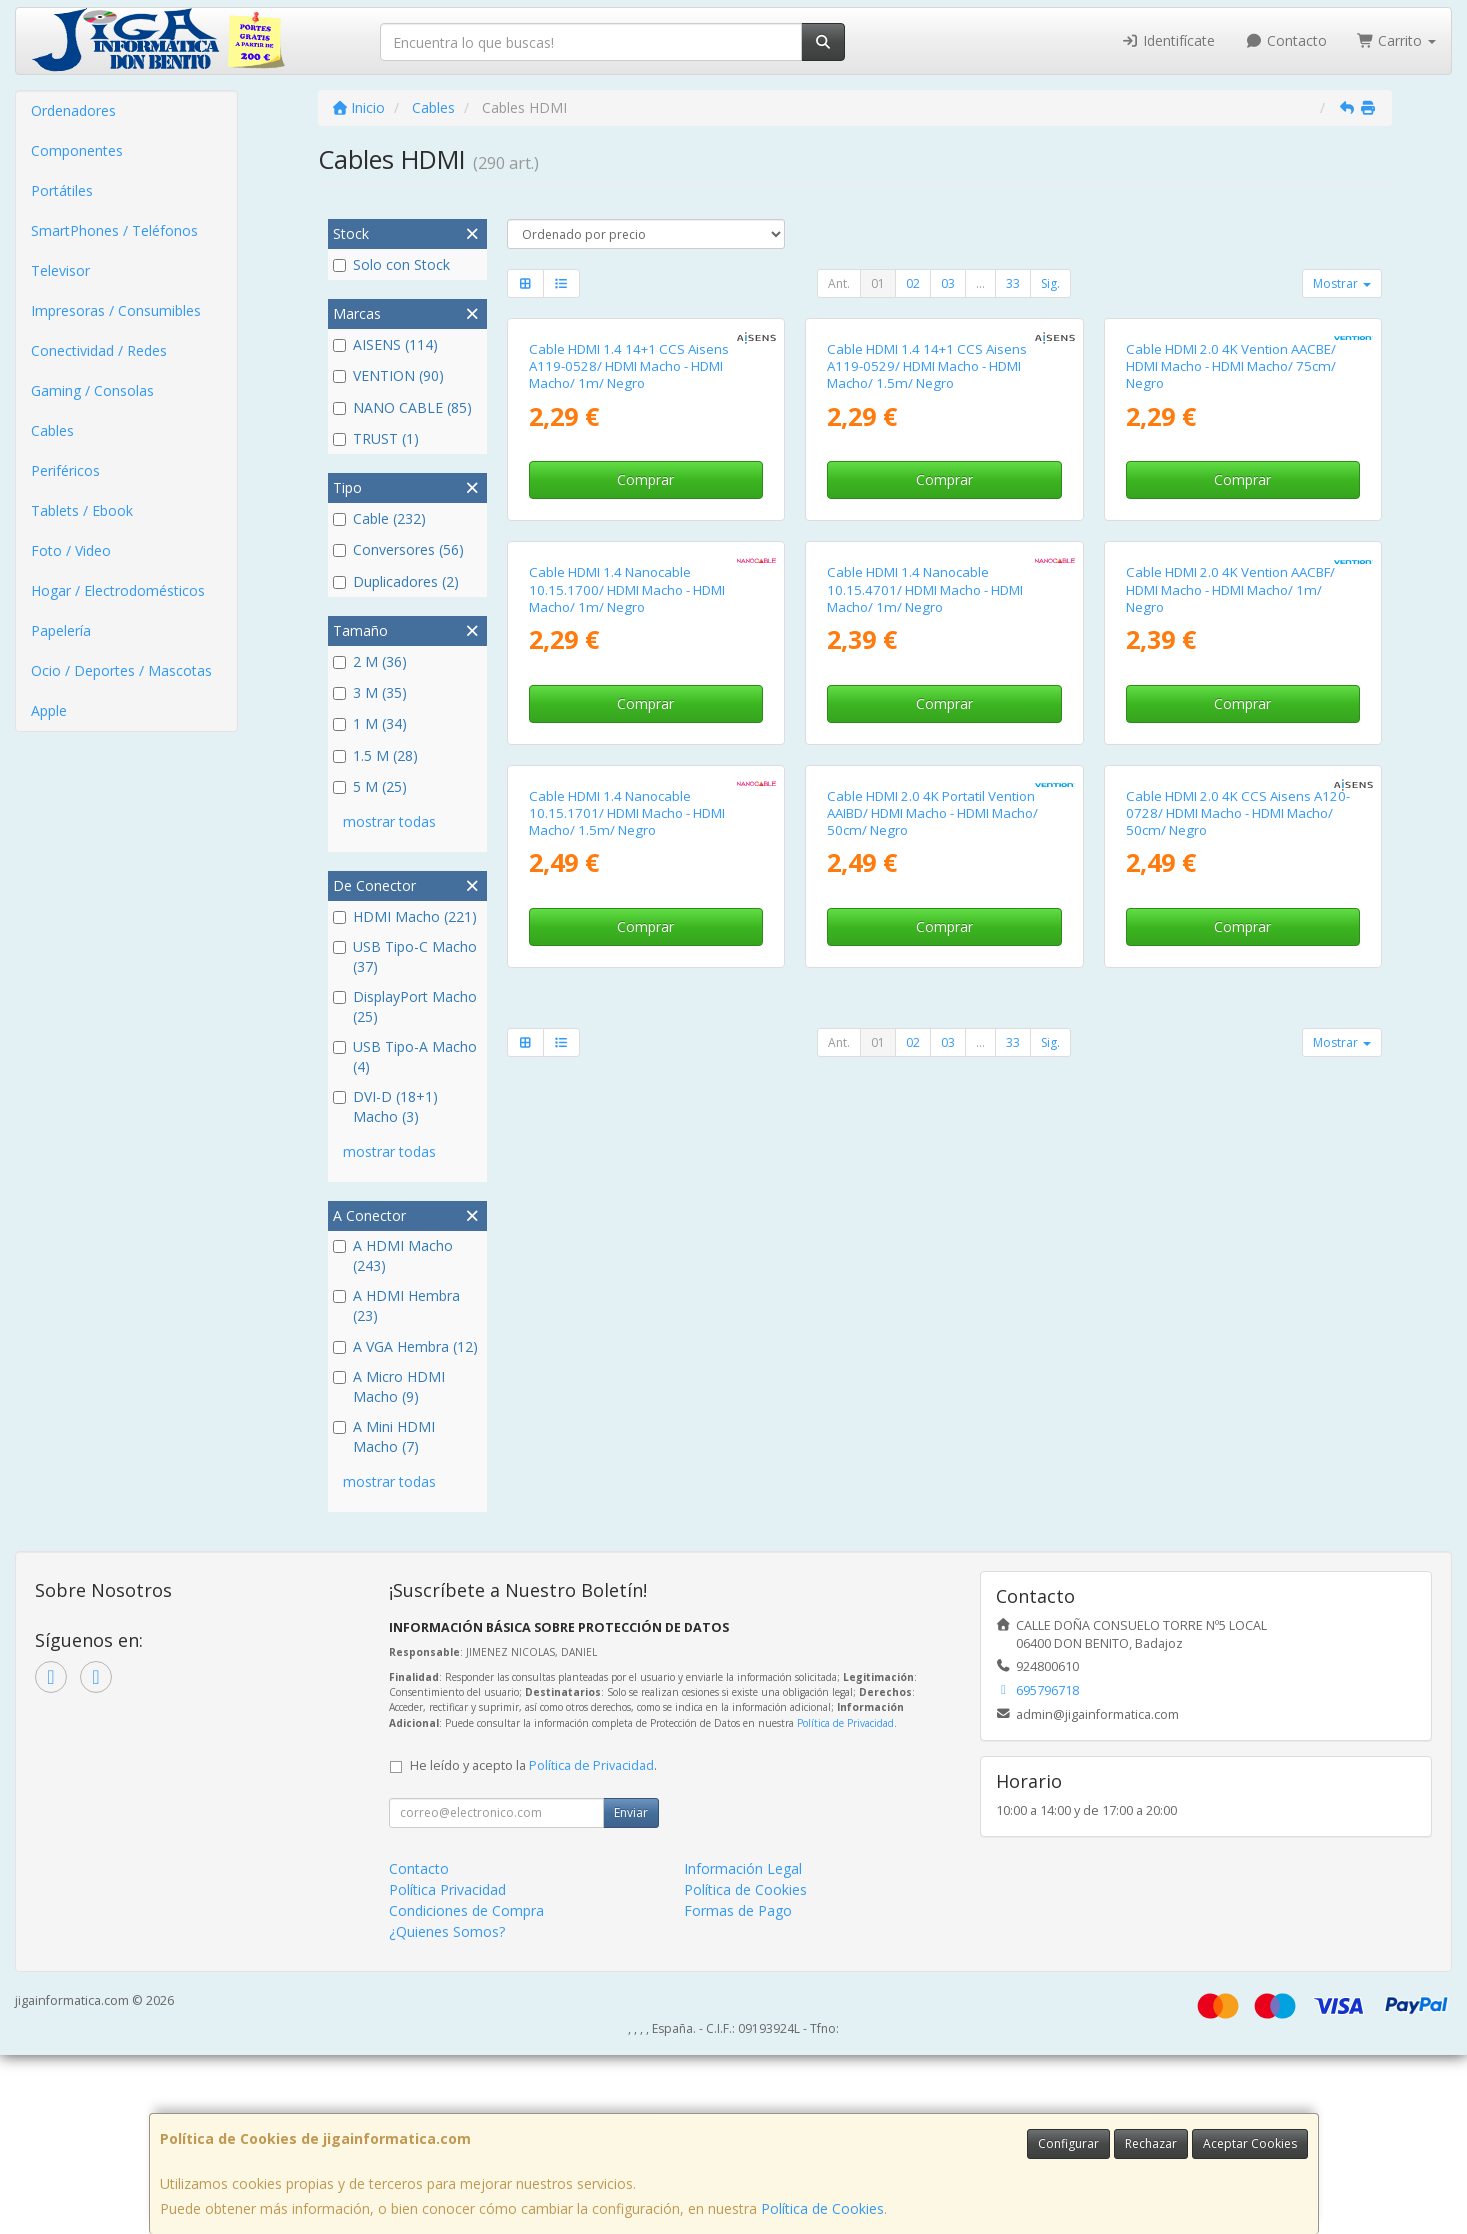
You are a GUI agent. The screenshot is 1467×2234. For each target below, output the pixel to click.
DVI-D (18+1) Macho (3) (385, 1106)
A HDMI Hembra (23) (396, 1305)
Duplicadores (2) (396, 581)
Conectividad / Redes (99, 350)
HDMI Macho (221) (405, 916)
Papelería (61, 630)
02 (913, 283)
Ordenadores (73, 110)
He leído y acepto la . (533, 1944)
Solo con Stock (391, 264)
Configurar (1068, 2143)
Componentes (77, 150)
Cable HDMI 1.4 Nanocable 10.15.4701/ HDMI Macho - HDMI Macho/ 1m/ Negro (925, 1021)
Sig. (1050, 283)
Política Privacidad (447, 2068)
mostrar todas (389, 821)
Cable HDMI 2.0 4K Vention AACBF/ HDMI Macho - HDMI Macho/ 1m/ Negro (1230, 1021)
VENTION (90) (388, 375)
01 (878, 283)
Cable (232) (379, 518)
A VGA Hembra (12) (405, 1346)
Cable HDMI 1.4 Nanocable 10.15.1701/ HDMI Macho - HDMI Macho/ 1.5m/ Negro (627, 1461)
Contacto (1286, 40)
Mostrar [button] (1342, 283)
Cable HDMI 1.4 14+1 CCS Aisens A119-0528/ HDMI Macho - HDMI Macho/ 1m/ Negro (629, 582)
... (980, 283)
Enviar (631, 1991)
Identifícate (1169, 40)
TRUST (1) (376, 438)
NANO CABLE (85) (402, 407)
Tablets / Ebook (82, 510)
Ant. (839, 283)
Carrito (1397, 40)
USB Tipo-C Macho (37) (405, 956)
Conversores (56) (398, 549)
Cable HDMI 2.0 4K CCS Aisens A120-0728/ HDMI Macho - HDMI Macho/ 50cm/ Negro (1238, 1461)
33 (1013, 283)
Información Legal (743, 2047)
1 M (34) (370, 723)
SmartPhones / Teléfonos (114, 230)
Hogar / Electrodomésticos (118, 590)
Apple (49, 710)
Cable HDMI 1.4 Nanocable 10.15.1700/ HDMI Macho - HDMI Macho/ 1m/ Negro (627, 1021)
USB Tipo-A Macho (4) (405, 1056)
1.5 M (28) (375, 755)
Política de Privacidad (845, 1901)
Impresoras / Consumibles (116, 310)
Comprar (645, 695)
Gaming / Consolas (92, 390)
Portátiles (62, 190)
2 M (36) (370, 661)
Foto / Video (71, 550)
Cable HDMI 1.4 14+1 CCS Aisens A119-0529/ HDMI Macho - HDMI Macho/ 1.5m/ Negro (927, 582)
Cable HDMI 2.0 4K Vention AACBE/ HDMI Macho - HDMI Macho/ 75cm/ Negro (1231, 582)
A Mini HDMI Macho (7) (384, 1436)
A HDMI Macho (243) (393, 1255)
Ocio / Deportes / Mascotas (121, 670)
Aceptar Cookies (1250, 2143)
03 (948, 283)
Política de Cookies (822, 2208)
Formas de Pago (738, 2089)
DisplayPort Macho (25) (405, 1006)
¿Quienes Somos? (447, 2110)
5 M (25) (370, 786)
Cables (52, 430)
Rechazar (1151, 2143)
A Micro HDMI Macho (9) (389, 1386)
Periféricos (65, 470)
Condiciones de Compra (466, 2089)
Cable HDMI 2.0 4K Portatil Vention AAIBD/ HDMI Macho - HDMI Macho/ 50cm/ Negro (932, 1461)
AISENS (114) (385, 344)
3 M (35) (370, 692)
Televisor (60, 270)
